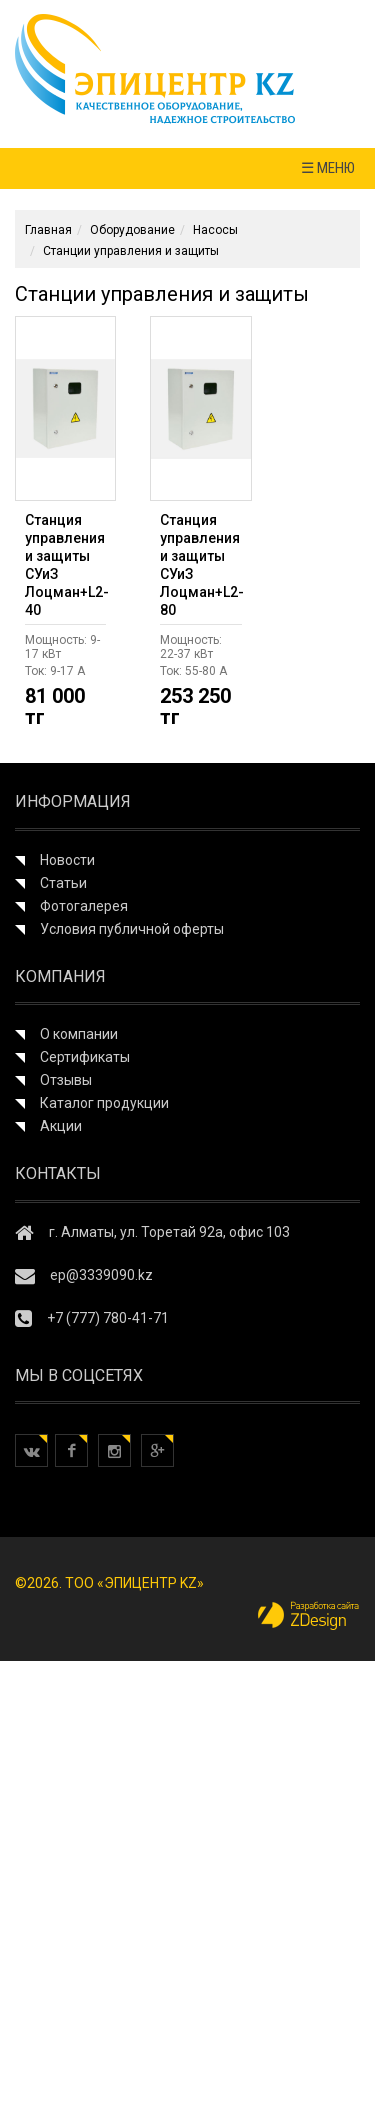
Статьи (63, 883)
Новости (67, 860)
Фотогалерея (84, 906)
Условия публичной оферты (132, 929)
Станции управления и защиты (131, 251)
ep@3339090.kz (101, 1275)
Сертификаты (85, 1057)
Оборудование (132, 230)
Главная (48, 230)
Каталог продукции (104, 1103)
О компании (79, 1034)
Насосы (215, 230)
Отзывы (66, 1080)
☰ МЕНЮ (328, 168)
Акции (61, 1126)
